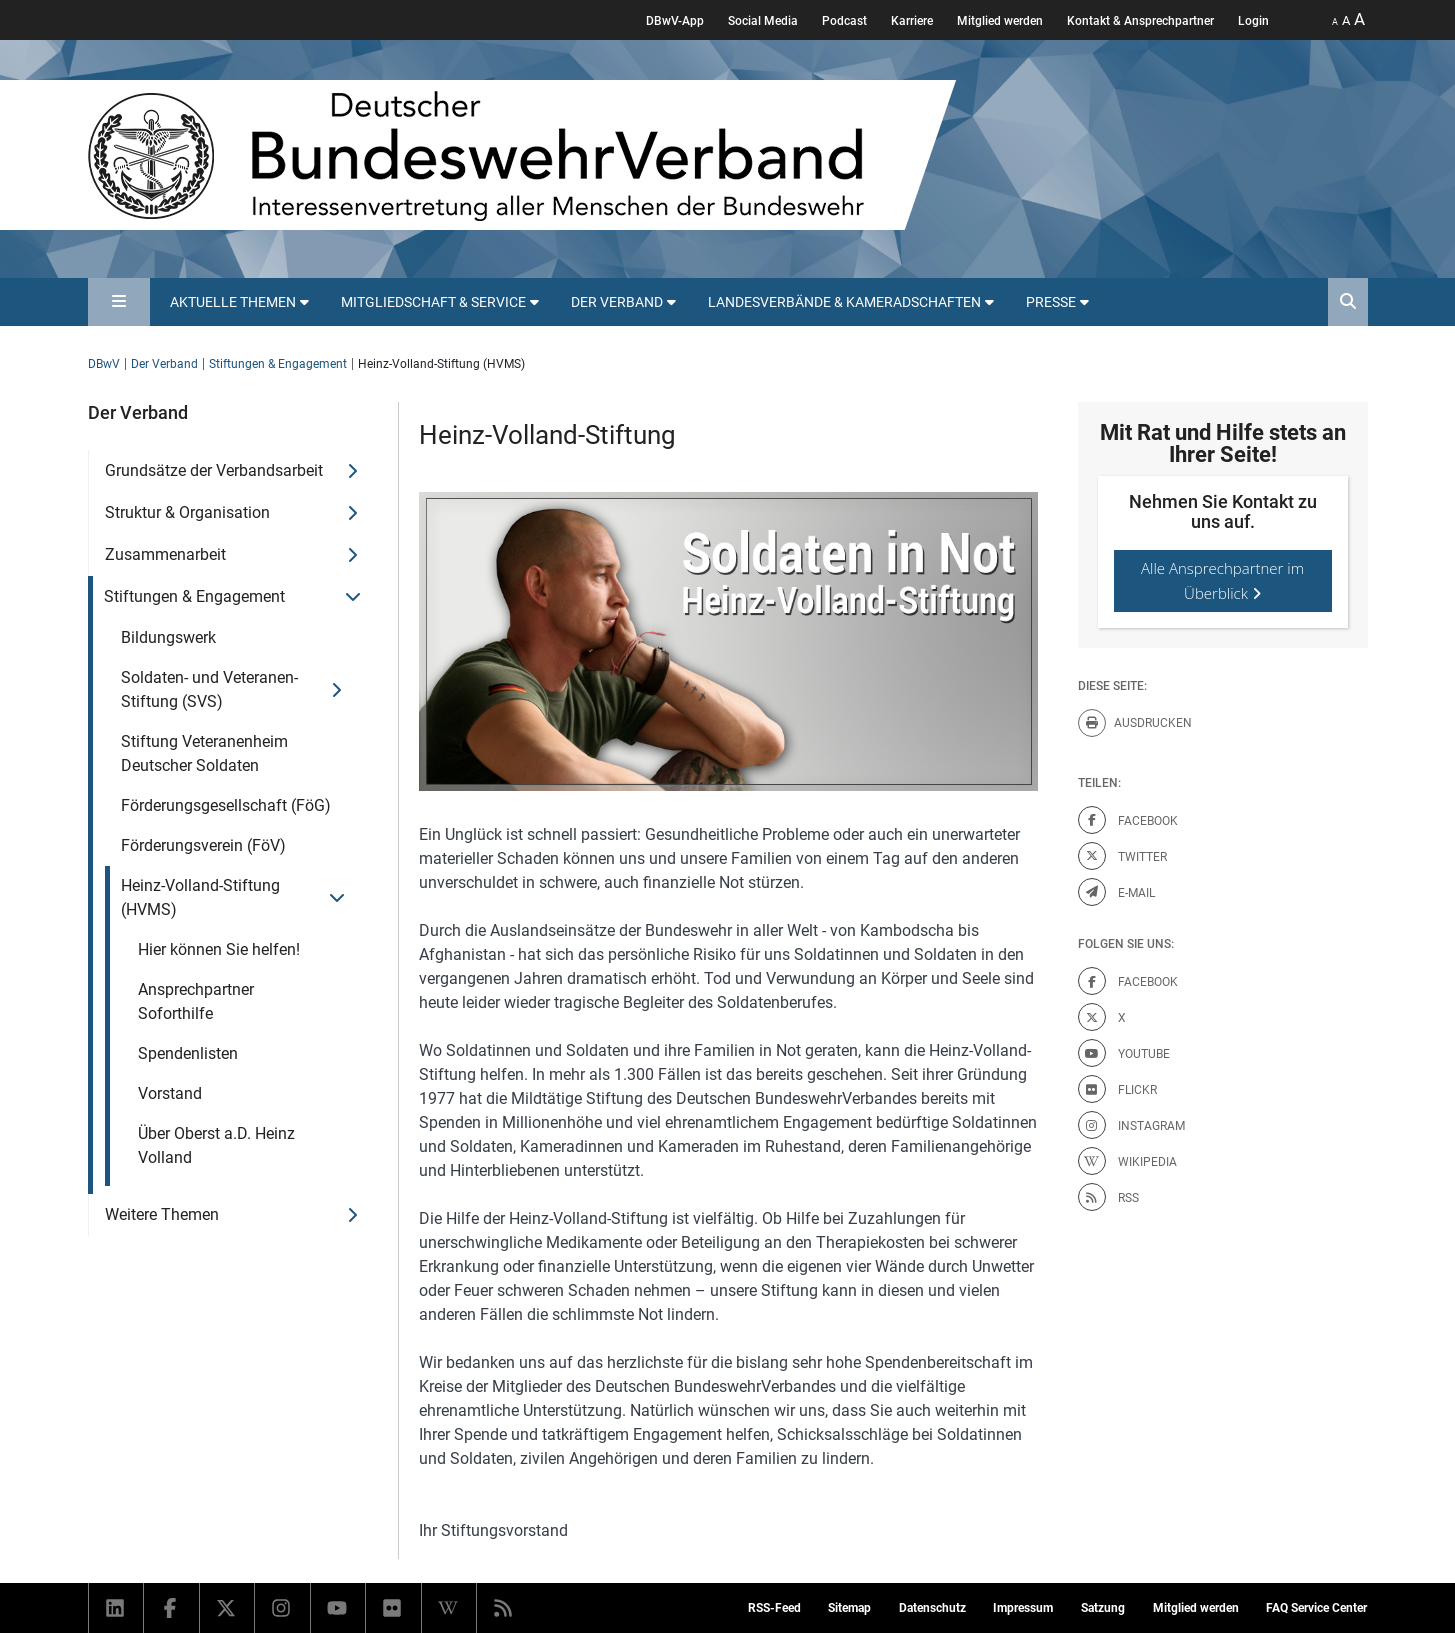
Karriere (912, 21)
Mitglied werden (1000, 21)
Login (1253, 21)
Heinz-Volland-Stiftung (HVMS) (200, 897)
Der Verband (164, 364)
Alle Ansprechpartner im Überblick (1222, 580)
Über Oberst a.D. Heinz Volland (216, 1145)
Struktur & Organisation (187, 512)
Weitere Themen (162, 1214)
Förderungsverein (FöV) (203, 845)
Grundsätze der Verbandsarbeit (214, 470)
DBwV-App (675, 21)
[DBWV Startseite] (522, 155)
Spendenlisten (188, 1053)
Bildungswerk (168, 637)
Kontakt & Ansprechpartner (1140, 21)
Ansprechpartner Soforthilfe (196, 1001)
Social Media (763, 21)
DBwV (104, 364)
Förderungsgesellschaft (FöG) (226, 805)
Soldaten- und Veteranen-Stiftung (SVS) (209, 689)
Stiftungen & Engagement (278, 364)
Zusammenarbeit (165, 554)
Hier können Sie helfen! (219, 949)
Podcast (844, 21)
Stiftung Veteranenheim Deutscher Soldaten (204, 753)
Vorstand (170, 1093)
